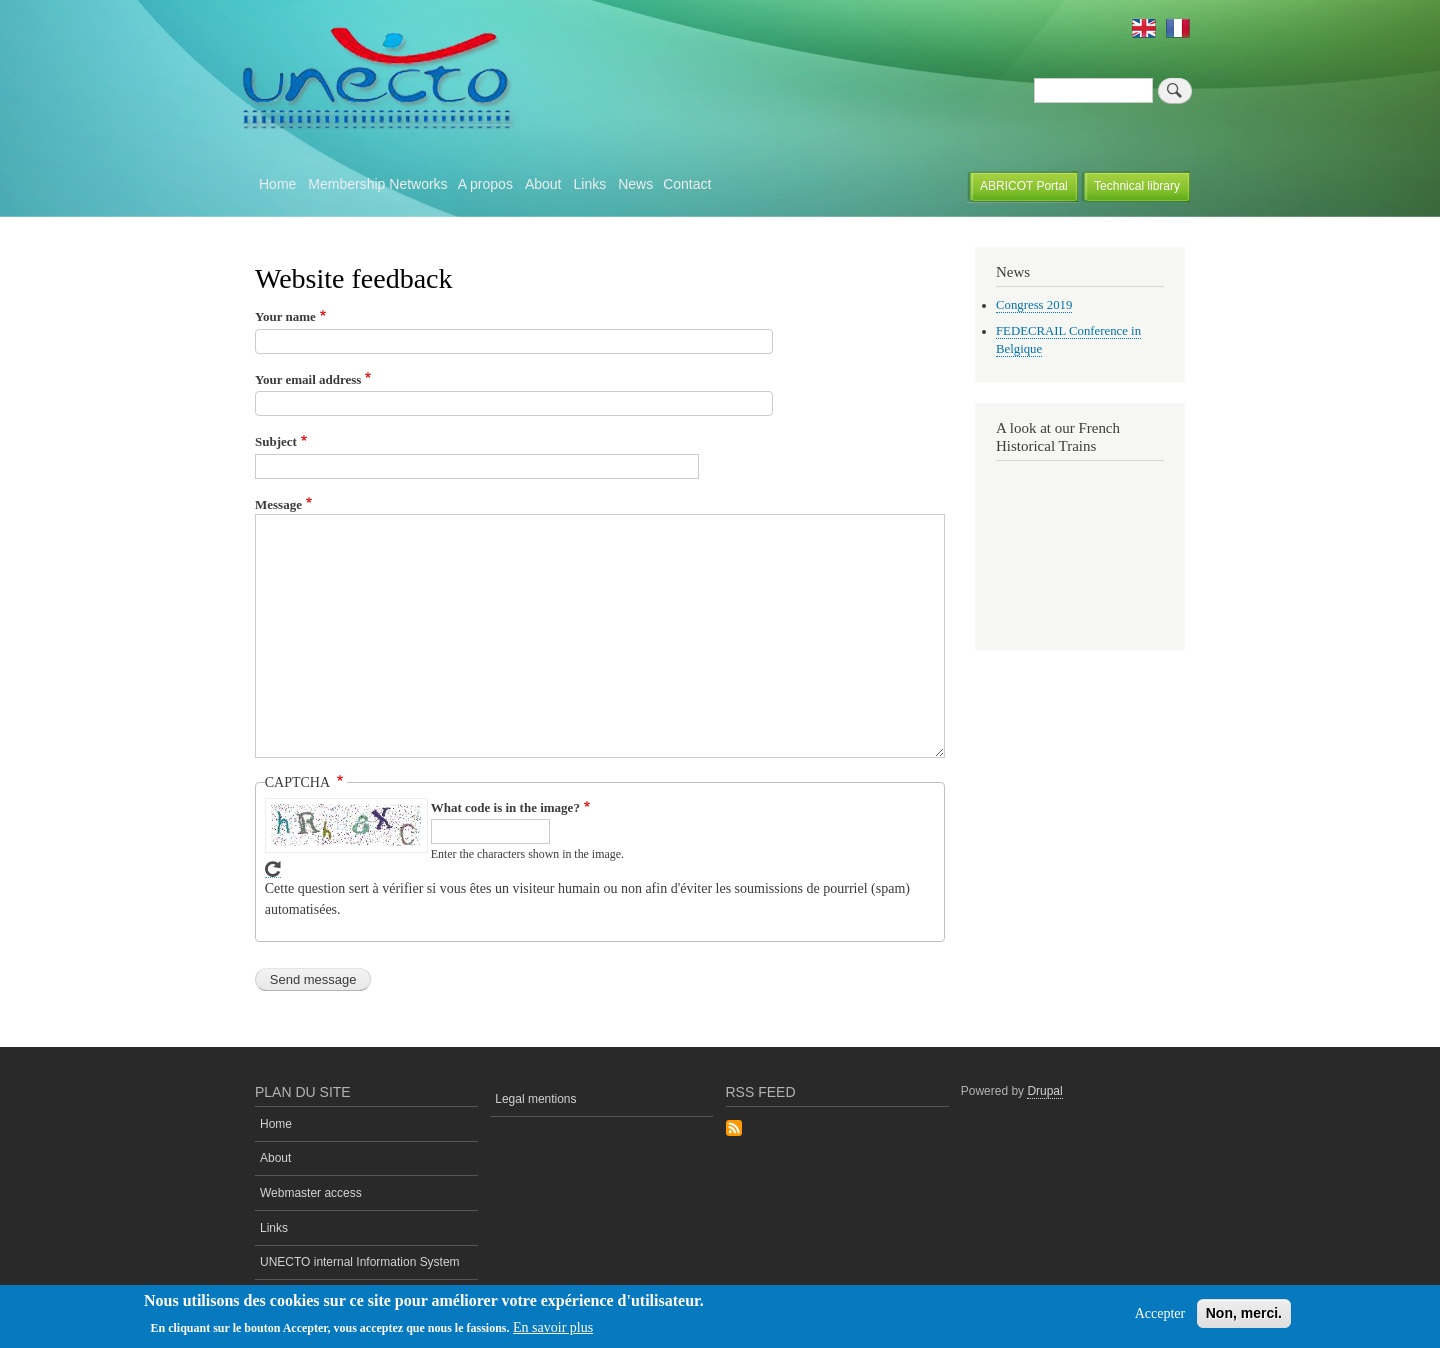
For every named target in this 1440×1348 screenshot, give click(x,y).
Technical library (1137, 186)
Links (589, 184)
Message (278, 504)
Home (277, 184)
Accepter (1160, 1313)
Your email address (308, 379)
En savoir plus (553, 1327)
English (1144, 28)
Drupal (1044, 1091)
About (543, 184)
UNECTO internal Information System (360, 1262)
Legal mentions (535, 1099)
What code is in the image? (505, 807)
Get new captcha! (273, 869)
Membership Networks (377, 184)
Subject (276, 441)
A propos (485, 184)
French (1178, 28)
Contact (687, 184)
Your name (285, 316)
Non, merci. (1244, 1313)
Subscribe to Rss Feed (734, 1129)
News (635, 184)
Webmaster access (311, 1193)
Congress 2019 (1034, 305)
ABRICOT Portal (1024, 186)
